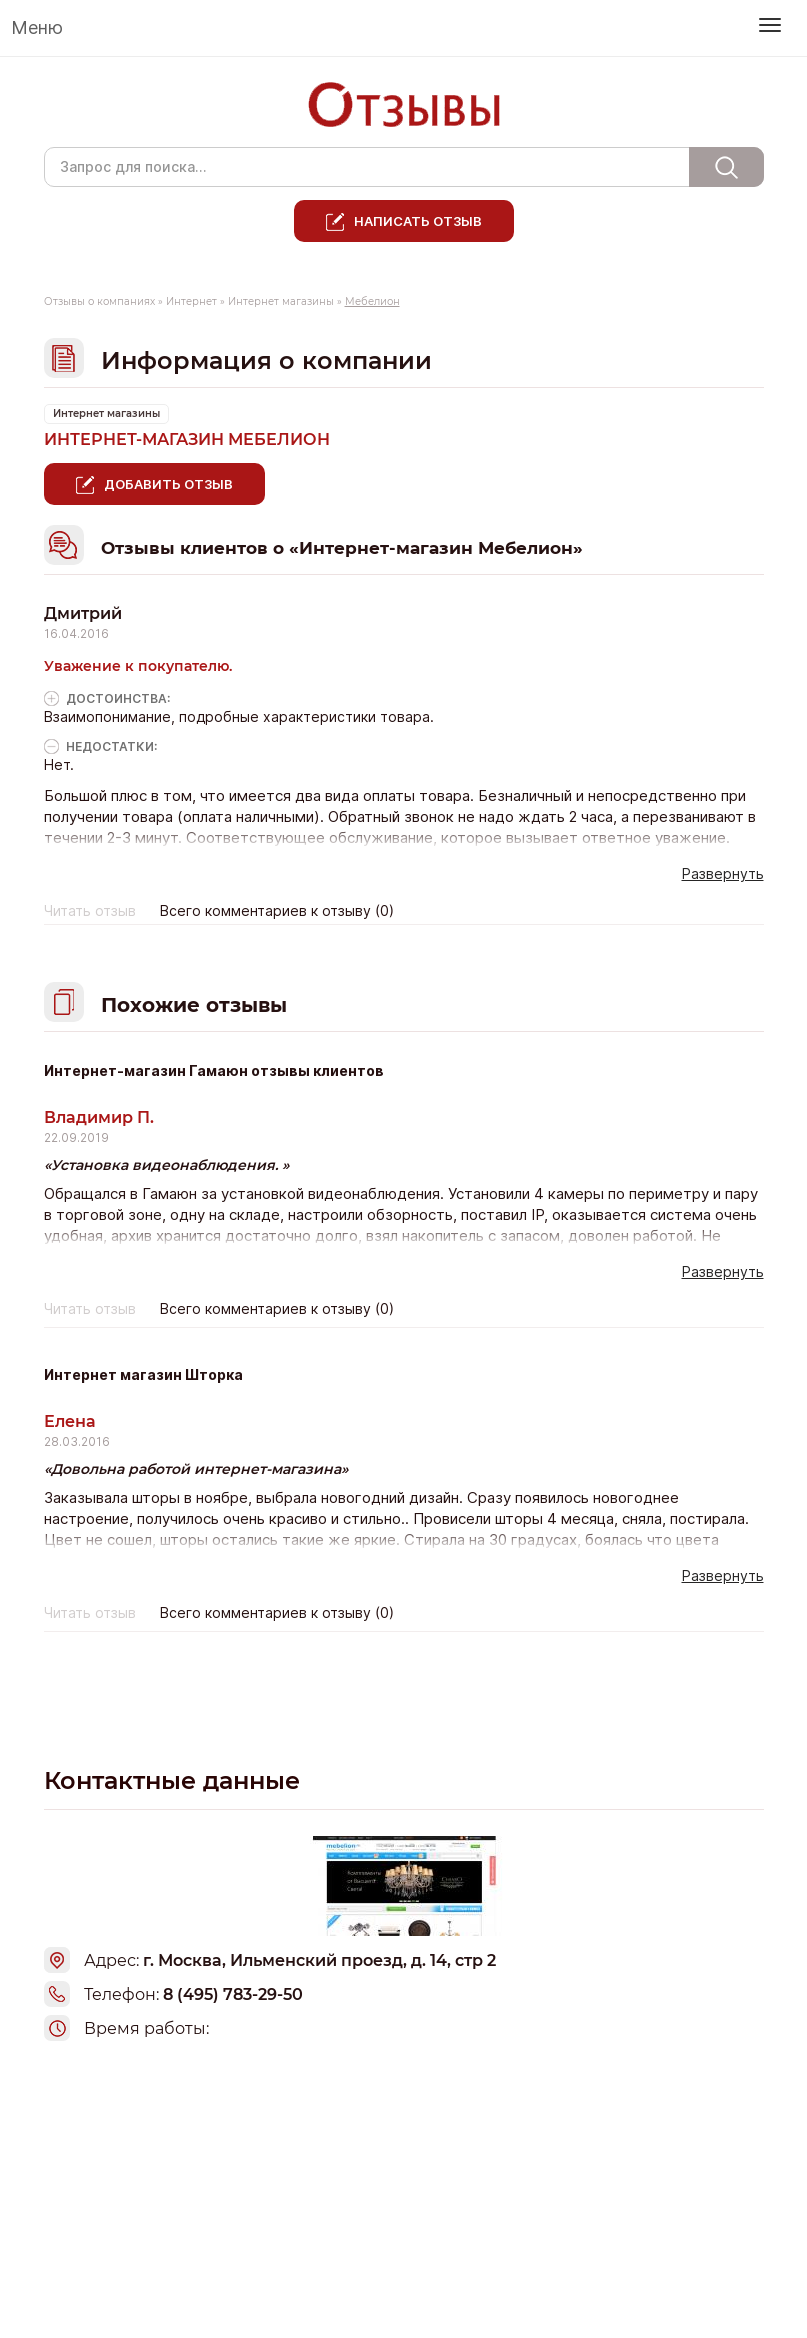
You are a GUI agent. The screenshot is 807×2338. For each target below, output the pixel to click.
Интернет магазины (281, 301)
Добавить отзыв (168, 484)
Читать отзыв (90, 911)
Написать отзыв (418, 221)
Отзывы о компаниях (99, 301)
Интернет (191, 301)
